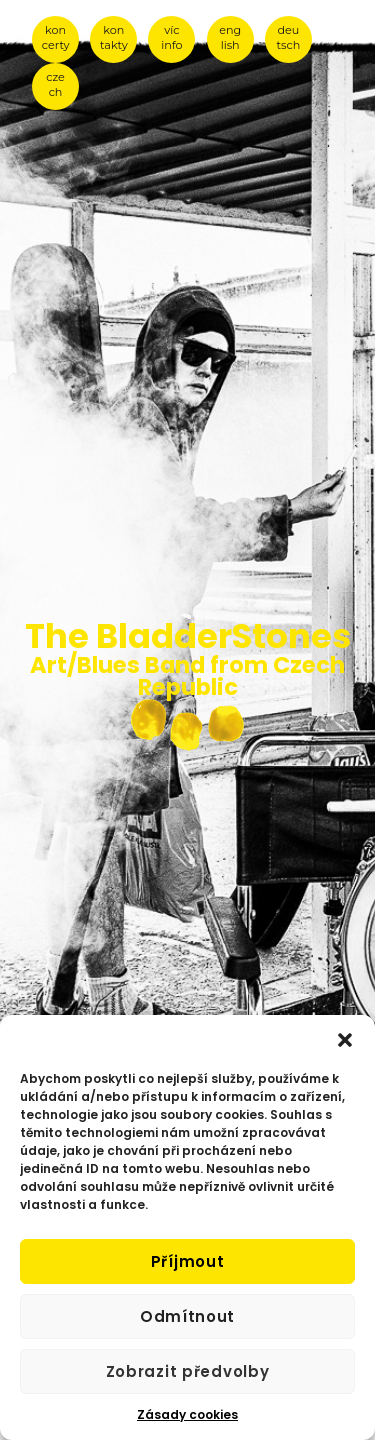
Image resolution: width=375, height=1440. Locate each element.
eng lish (230, 37)
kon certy (56, 37)
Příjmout (188, 1261)
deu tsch (289, 37)
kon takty (114, 37)
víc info (171, 37)
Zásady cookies (187, 1414)
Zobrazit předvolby (188, 1371)
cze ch (55, 84)
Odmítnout (187, 1316)
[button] (345, 1040)
